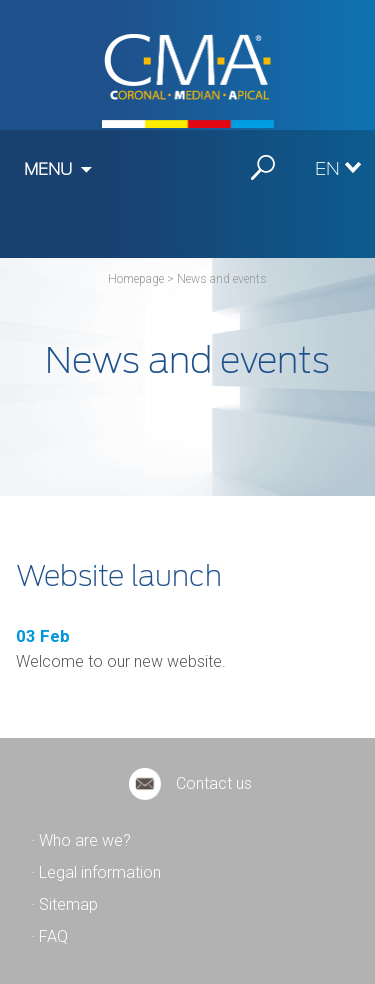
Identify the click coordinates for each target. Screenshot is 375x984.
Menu (48, 169)
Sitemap (68, 904)
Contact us (214, 783)
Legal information (100, 872)
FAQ (53, 936)
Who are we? (85, 840)
